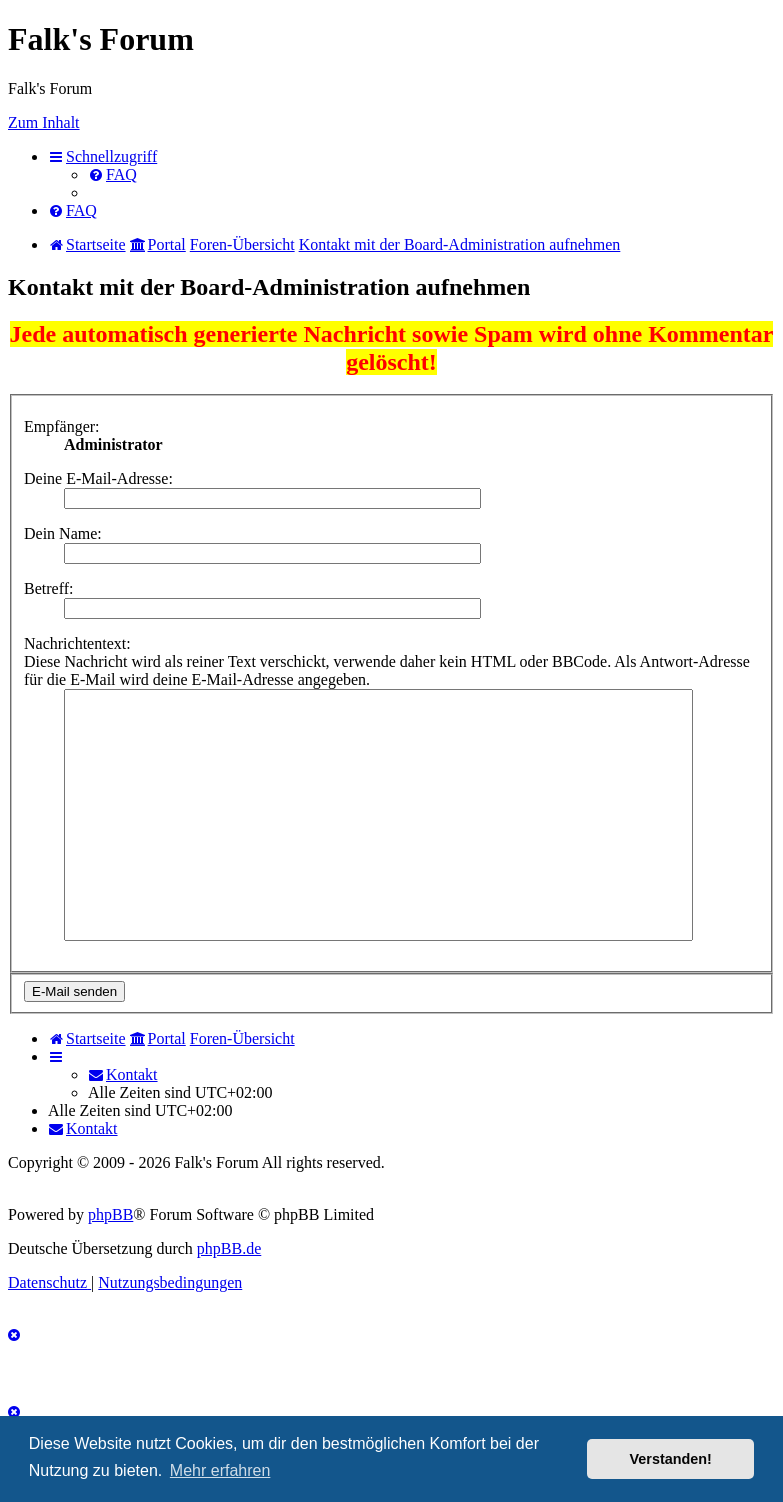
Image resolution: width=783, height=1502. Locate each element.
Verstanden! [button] (671, 1459)
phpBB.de (229, 1248)
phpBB (110, 1214)
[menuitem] (112, 174)
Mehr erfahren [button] (220, 1470)
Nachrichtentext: (77, 643)
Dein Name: (63, 533)
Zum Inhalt (44, 122)
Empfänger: (62, 426)
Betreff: (48, 588)
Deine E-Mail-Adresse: (98, 478)
